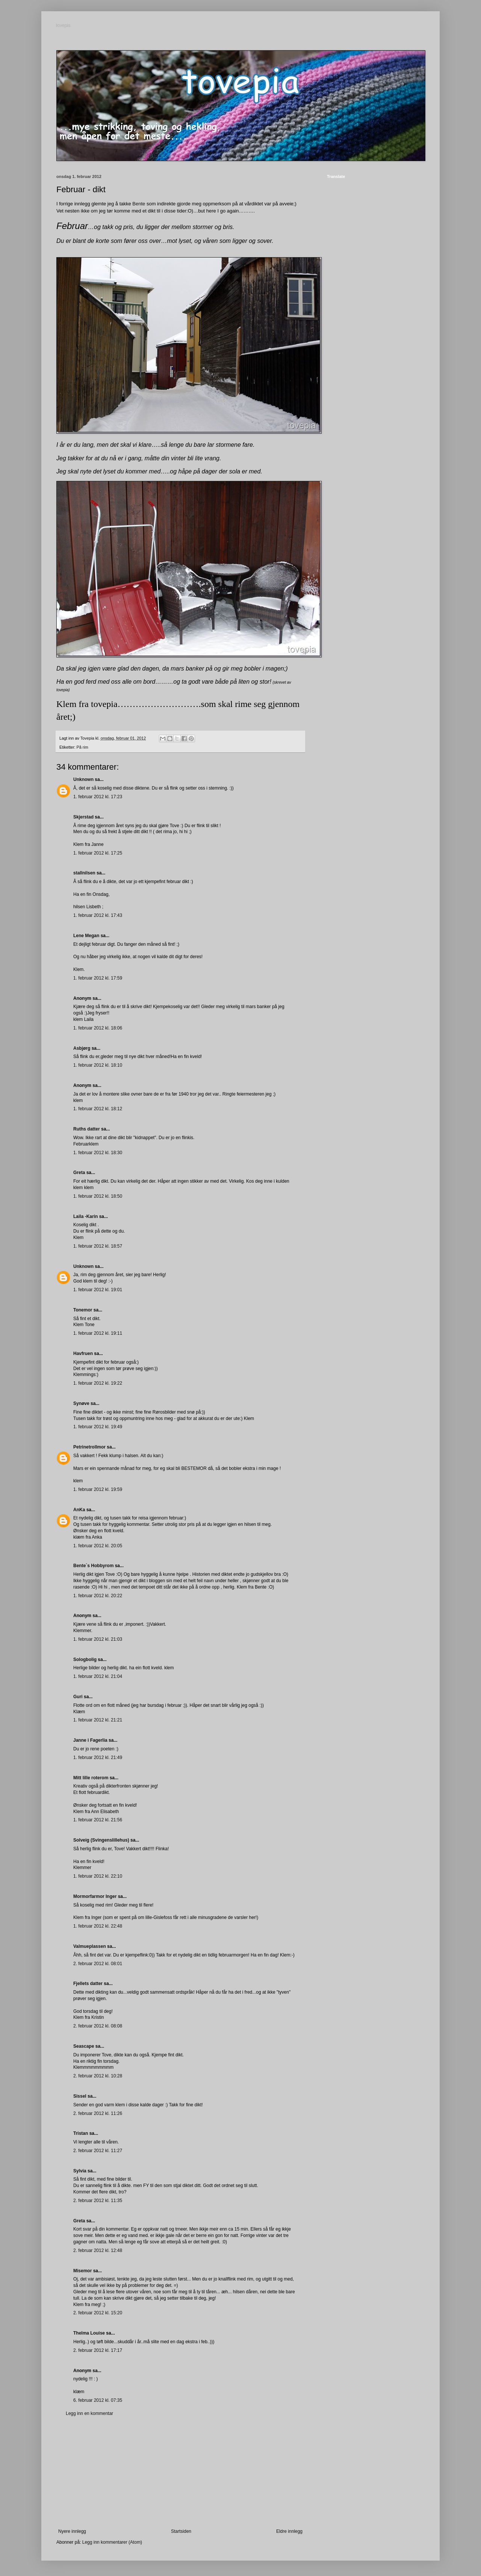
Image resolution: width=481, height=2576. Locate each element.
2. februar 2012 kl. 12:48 (97, 2250)
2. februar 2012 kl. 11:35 (97, 2200)
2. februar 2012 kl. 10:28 (97, 2076)
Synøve (81, 1403)
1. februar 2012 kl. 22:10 (97, 1876)
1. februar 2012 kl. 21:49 (97, 1757)
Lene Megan (86, 935)
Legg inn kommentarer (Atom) (112, 2542)
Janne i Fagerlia (90, 1740)
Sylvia (79, 2171)
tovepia (63, 26)
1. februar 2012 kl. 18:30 (97, 1152)
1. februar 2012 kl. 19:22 (97, 1383)
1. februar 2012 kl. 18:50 (97, 1196)
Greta (79, 1172)
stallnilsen (84, 873)
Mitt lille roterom (90, 1777)
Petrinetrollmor (89, 1447)
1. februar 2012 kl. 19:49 (97, 1426)
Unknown (83, 779)
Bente (138, 204)
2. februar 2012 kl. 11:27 (97, 2150)
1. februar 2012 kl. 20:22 (97, 1595)
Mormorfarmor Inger (94, 1896)
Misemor (82, 2270)
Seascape (83, 2046)
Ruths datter (86, 1129)
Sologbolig (85, 1659)
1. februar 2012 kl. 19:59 (97, 1489)
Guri (78, 1696)
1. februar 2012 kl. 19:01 (97, 1289)
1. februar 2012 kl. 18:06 (97, 1028)
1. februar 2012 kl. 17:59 (97, 978)
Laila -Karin (85, 1216)
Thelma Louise (89, 2333)
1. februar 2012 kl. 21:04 (97, 1676)
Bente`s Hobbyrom (93, 1565)
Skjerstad (83, 817)
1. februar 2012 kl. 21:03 (97, 1639)
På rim (82, 747)
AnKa (79, 1509)
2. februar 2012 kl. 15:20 (97, 2312)
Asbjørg (81, 1048)
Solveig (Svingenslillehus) (101, 1840)
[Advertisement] (180, 2472)
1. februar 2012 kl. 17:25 (97, 853)
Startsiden (181, 2531)
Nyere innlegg (72, 2531)
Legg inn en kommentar (89, 2413)
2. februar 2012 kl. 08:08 (97, 2026)
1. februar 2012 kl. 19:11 (97, 1333)
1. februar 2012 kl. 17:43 (97, 915)
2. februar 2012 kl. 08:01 (97, 1963)
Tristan (80, 2133)
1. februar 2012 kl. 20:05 (97, 1545)
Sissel (79, 2096)
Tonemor (82, 1310)
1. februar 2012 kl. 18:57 (97, 1246)
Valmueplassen (89, 1946)
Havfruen (83, 1353)
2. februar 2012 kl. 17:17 (97, 2350)
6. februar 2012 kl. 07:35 (97, 2400)
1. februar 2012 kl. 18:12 (97, 1108)
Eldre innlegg (289, 2531)
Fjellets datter (88, 1983)
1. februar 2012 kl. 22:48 (97, 1926)
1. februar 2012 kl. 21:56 (97, 1819)
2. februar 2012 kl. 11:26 (97, 2113)
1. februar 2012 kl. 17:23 (97, 796)
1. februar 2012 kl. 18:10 (97, 1065)
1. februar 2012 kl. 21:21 (97, 1720)
